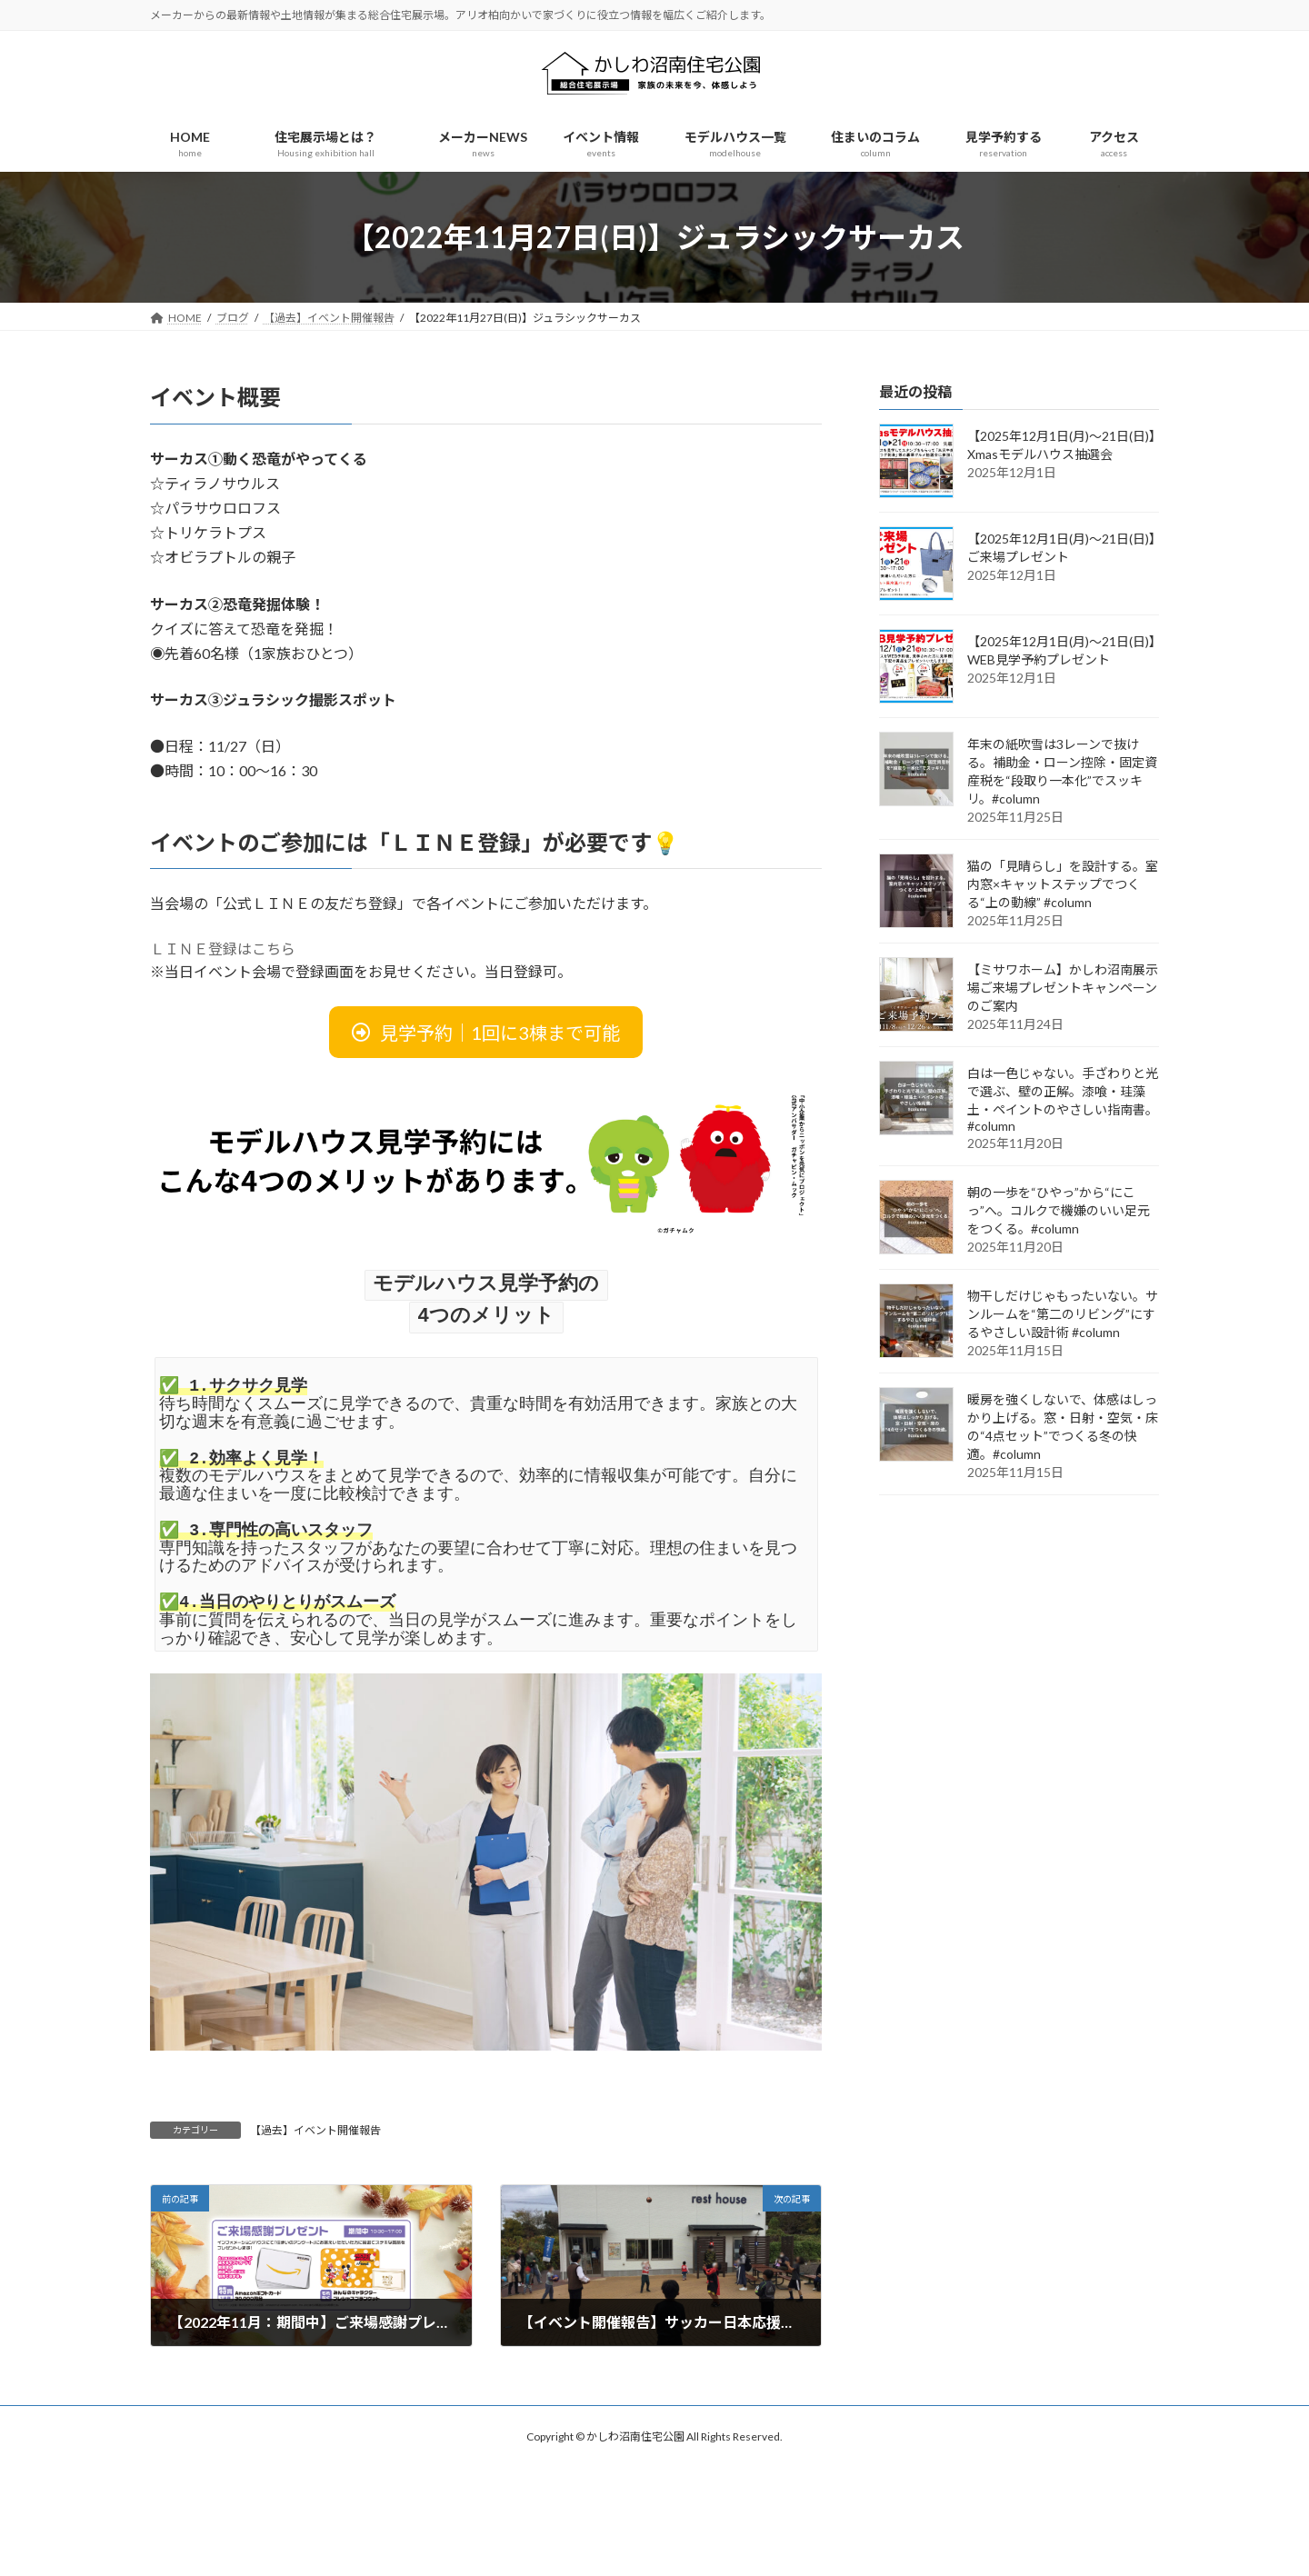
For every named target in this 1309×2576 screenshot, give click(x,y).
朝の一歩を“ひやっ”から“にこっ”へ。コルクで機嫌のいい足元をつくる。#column (1058, 1210)
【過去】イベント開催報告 (315, 2127)
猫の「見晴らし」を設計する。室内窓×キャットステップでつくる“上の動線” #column (1062, 884)
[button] (486, 1032)
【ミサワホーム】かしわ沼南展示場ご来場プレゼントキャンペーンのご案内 (1062, 987)
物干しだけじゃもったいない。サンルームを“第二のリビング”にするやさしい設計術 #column (1062, 1314)
